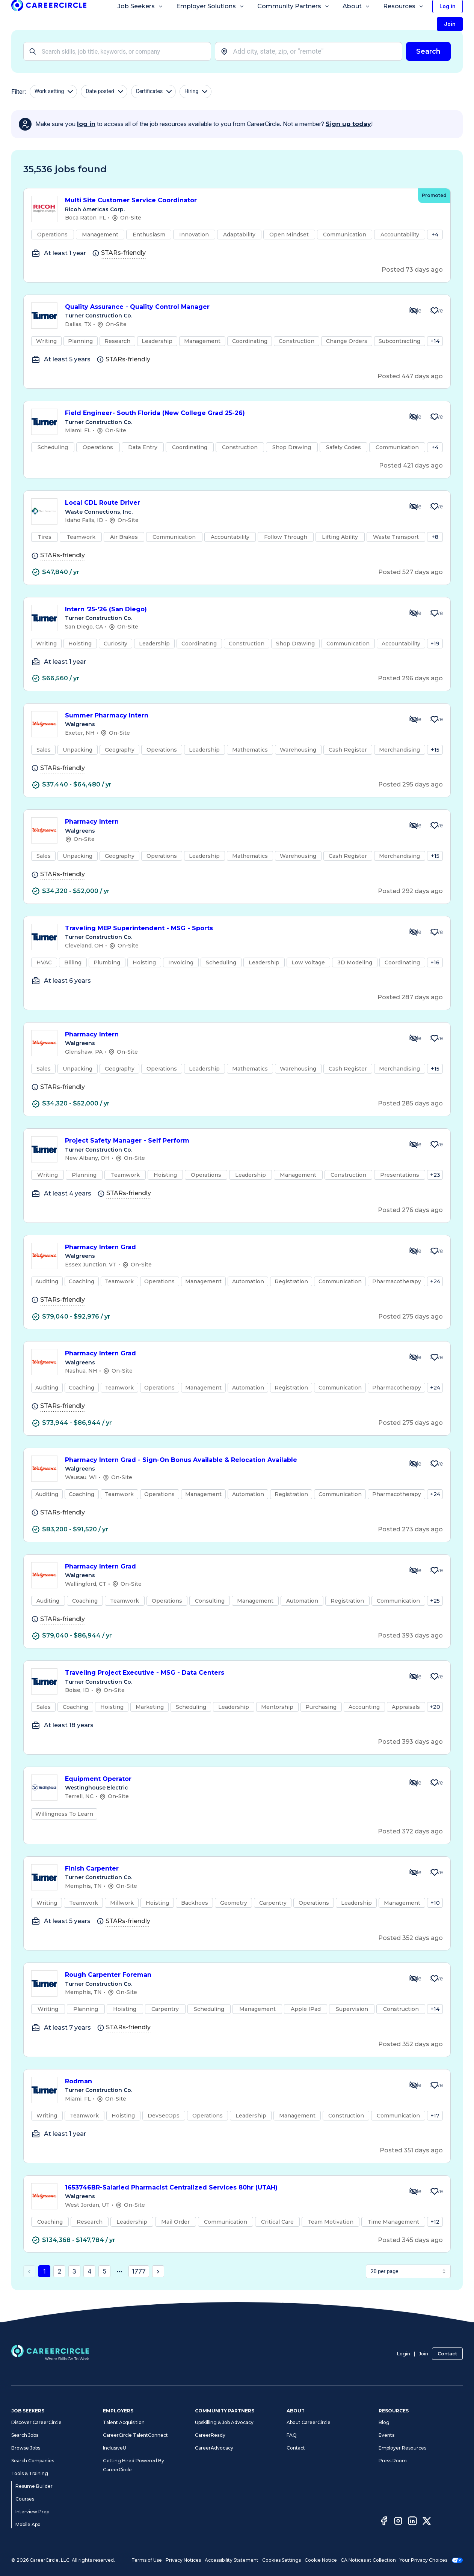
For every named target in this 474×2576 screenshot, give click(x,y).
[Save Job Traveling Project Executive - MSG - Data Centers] (434, 1676)
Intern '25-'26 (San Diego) (231, 609)
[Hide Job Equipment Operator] (413, 1782)
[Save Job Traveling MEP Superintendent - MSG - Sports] (434, 932)
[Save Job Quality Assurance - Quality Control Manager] (434, 310)
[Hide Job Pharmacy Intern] (413, 825)
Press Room (393, 2460)
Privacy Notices (183, 2560)
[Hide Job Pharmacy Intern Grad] (413, 1251)
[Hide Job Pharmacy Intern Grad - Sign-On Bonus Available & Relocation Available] (413, 1464)
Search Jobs (24, 2435)
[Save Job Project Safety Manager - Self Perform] (434, 1144)
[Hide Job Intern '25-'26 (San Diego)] (413, 613)
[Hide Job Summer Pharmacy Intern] (413, 719)
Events (386, 2435)
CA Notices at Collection (368, 2560)
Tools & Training (29, 2473)
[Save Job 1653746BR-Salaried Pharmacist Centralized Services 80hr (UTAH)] (434, 2191)
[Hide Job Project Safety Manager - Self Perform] (413, 1144)
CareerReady (210, 2435)
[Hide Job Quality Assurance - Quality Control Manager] (413, 310)
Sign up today (348, 124)
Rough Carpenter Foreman (231, 1975)
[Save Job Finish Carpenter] (434, 1872)
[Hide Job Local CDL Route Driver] (413, 506)
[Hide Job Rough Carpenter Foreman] (413, 1978)
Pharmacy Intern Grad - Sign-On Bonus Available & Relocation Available (231, 1460)
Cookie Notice (321, 2560)
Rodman (231, 2081)
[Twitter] (426, 2522)
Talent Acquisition (124, 2422)
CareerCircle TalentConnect (135, 2435)
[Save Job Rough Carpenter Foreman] (434, 1978)
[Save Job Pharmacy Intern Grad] (434, 1251)
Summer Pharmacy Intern (231, 715)
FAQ (292, 2435)
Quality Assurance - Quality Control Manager (231, 307)
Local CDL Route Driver (231, 503)
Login (403, 2353)
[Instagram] (398, 2522)
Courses (24, 2499)
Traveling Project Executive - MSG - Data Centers (231, 1673)
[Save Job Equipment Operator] (434, 1782)
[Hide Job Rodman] (413, 2085)
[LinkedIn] (412, 2522)
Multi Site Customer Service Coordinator (238, 200)
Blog (384, 2422)
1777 (139, 2271)
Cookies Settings (281, 2560)
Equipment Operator (231, 1779)
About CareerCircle (309, 2422)
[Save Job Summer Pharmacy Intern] (434, 719)
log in (86, 124)
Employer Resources (402, 2448)
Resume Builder (34, 2486)
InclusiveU (114, 2448)
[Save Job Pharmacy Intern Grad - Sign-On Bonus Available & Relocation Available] (434, 1464)
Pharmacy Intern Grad (231, 1247)
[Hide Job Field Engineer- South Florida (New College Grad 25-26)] (413, 417)
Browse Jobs (25, 2448)
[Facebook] (384, 2522)
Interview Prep (32, 2511)
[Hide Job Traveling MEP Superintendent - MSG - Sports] (413, 932)
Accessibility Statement (231, 2560)
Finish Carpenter (231, 1869)
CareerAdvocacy (214, 2448)
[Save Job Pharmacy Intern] (434, 825)
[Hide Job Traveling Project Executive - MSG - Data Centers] (413, 1676)
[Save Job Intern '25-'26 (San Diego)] (434, 613)
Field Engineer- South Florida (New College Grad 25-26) (231, 413)
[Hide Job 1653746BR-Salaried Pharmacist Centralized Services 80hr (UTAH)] (413, 2191)
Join (423, 2353)
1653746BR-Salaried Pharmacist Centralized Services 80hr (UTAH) (231, 2188)
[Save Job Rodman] (434, 2085)
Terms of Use (146, 2560)
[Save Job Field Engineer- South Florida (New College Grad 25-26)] (434, 417)
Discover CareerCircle (36, 2422)
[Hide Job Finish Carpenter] (413, 1872)
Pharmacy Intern (231, 822)
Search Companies (32, 2460)
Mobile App (27, 2524)
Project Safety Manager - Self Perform (231, 1141)
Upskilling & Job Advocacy (224, 2422)
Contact (447, 2353)
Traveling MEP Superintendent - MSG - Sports (231, 928)
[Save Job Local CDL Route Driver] (434, 506)
